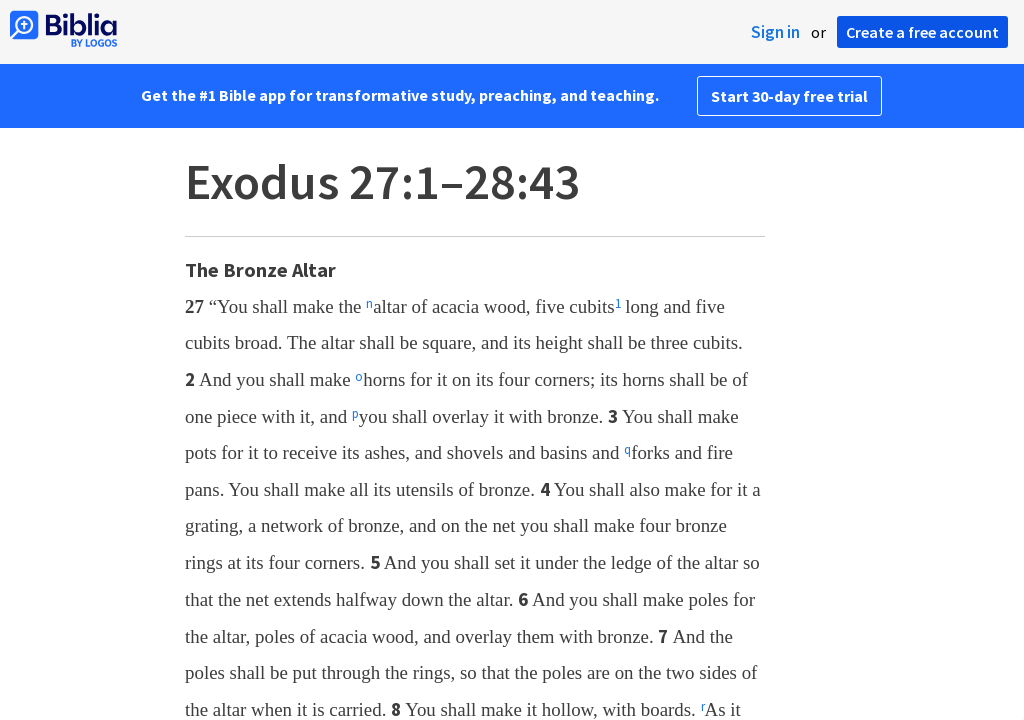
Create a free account (922, 32)
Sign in (775, 32)
